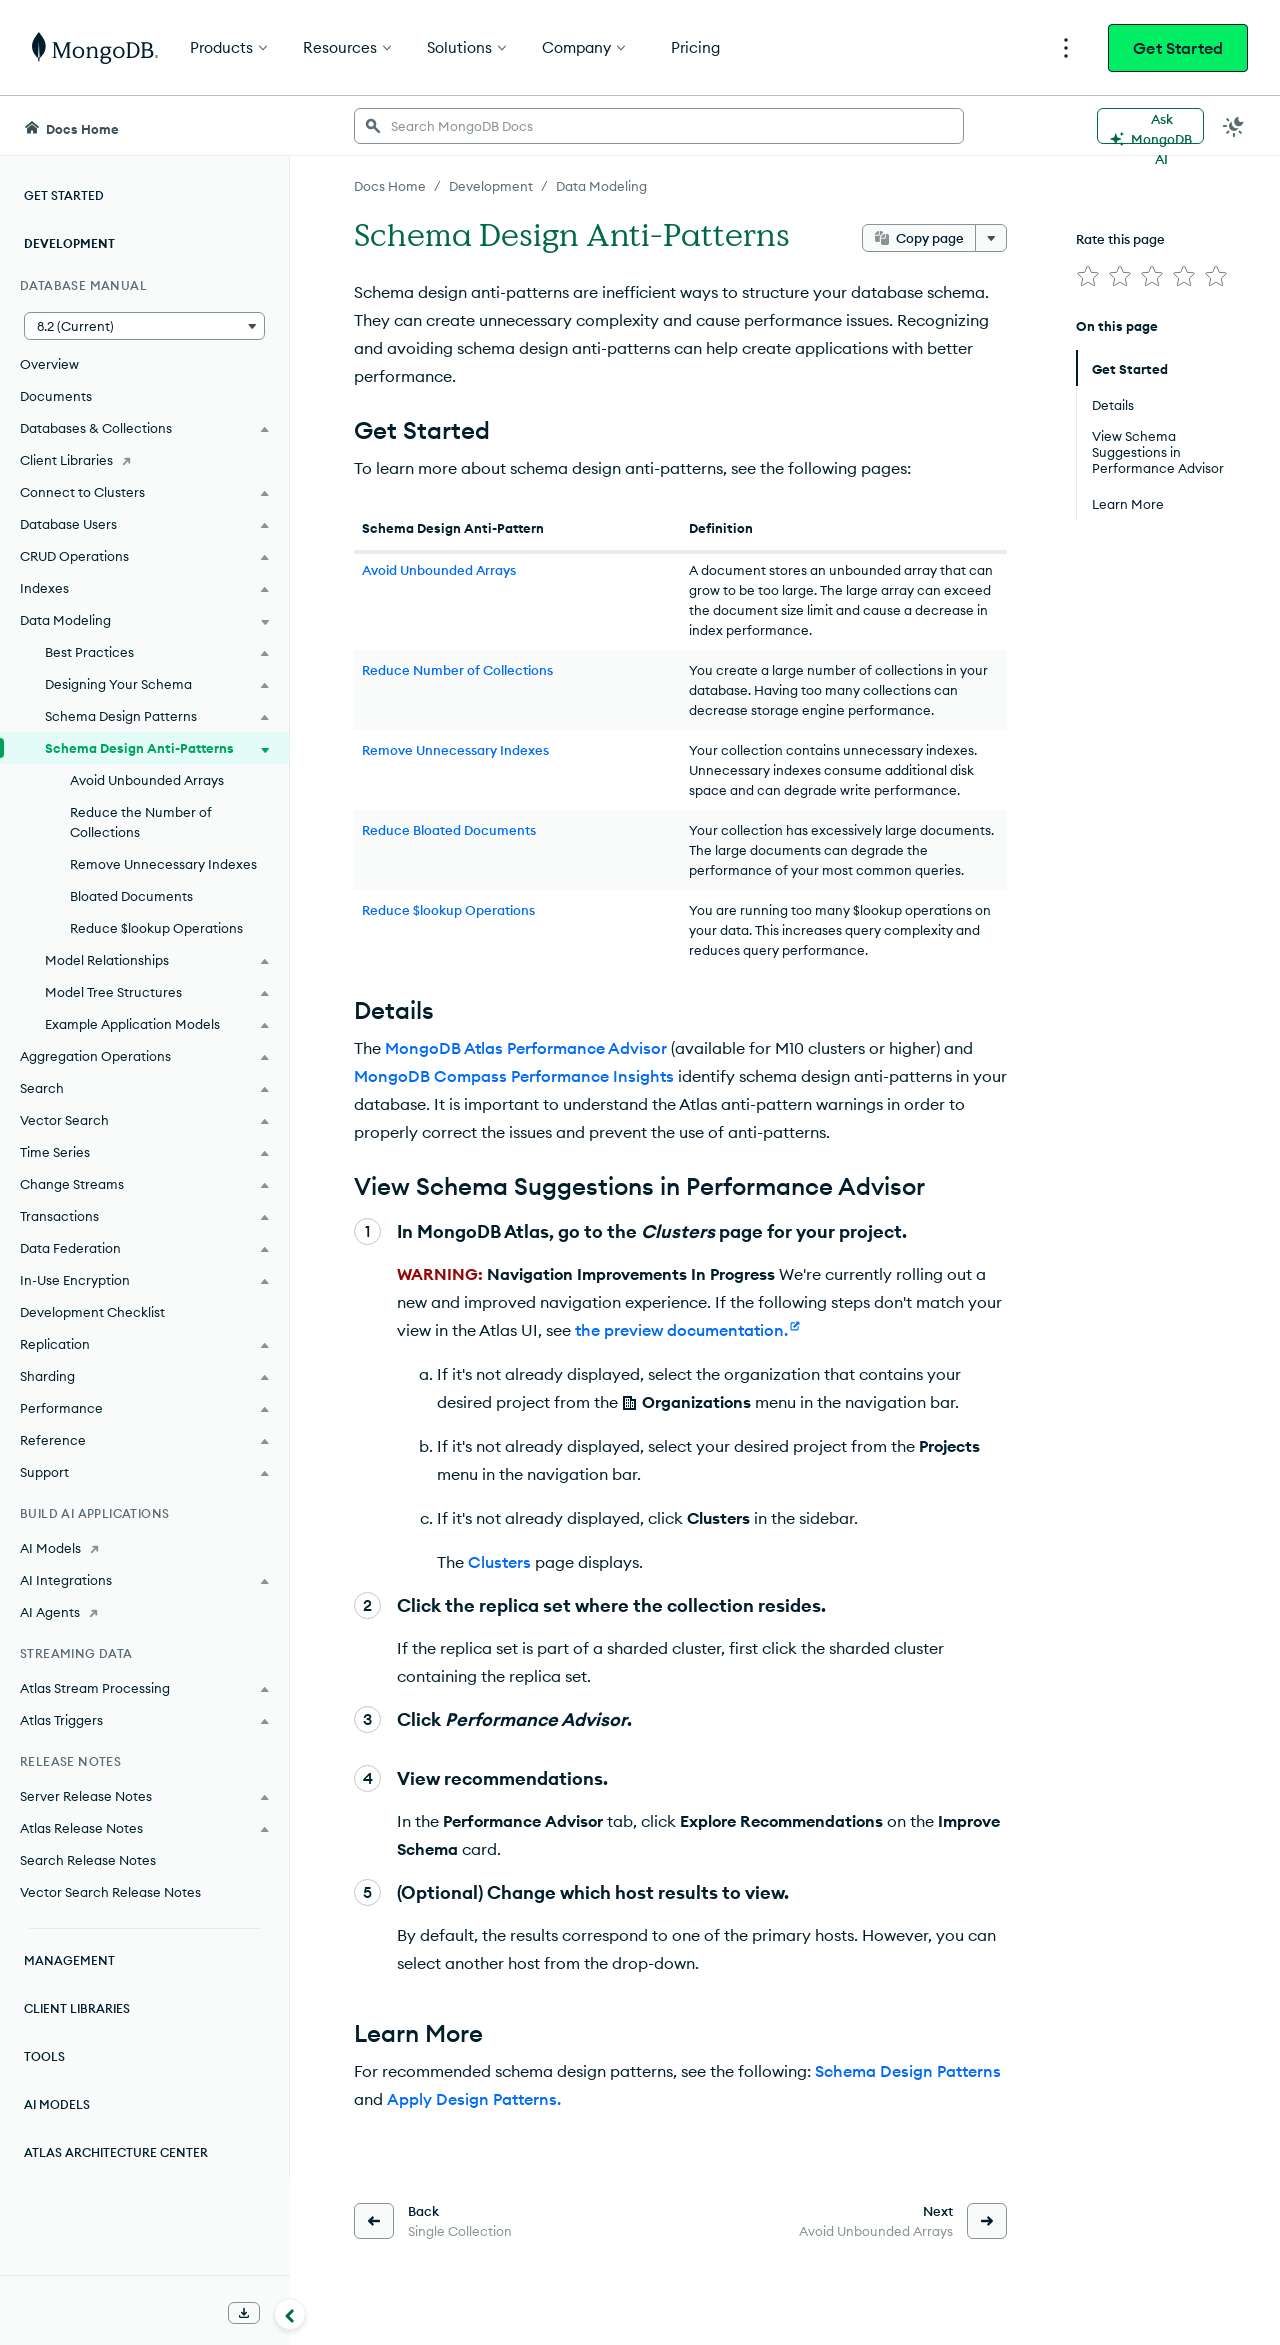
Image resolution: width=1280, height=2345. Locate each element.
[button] (144, 326)
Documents (56, 396)
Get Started (1178, 48)
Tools (44, 2056)
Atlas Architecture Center (116, 2152)
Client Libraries (77, 2008)
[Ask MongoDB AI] (1150, 126)
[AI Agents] (144, 1612)
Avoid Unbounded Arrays (147, 780)
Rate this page (1120, 239)
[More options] (991, 238)
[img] (1088, 276)
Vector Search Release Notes (110, 1892)
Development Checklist (92, 1312)
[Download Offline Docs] (244, 2313)
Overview (49, 364)
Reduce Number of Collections (457, 670)
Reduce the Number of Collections (141, 822)
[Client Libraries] (144, 460)
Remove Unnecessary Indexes (163, 864)
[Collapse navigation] (290, 2314)
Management (69, 1960)
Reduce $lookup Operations (156, 928)
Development (69, 243)
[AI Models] (144, 1548)
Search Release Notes (88, 1860)
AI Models (57, 2104)
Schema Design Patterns (908, 2071)
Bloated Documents (131, 896)
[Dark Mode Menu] (1234, 126)
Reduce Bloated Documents (449, 830)
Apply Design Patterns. (474, 2099)
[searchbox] (659, 126)
